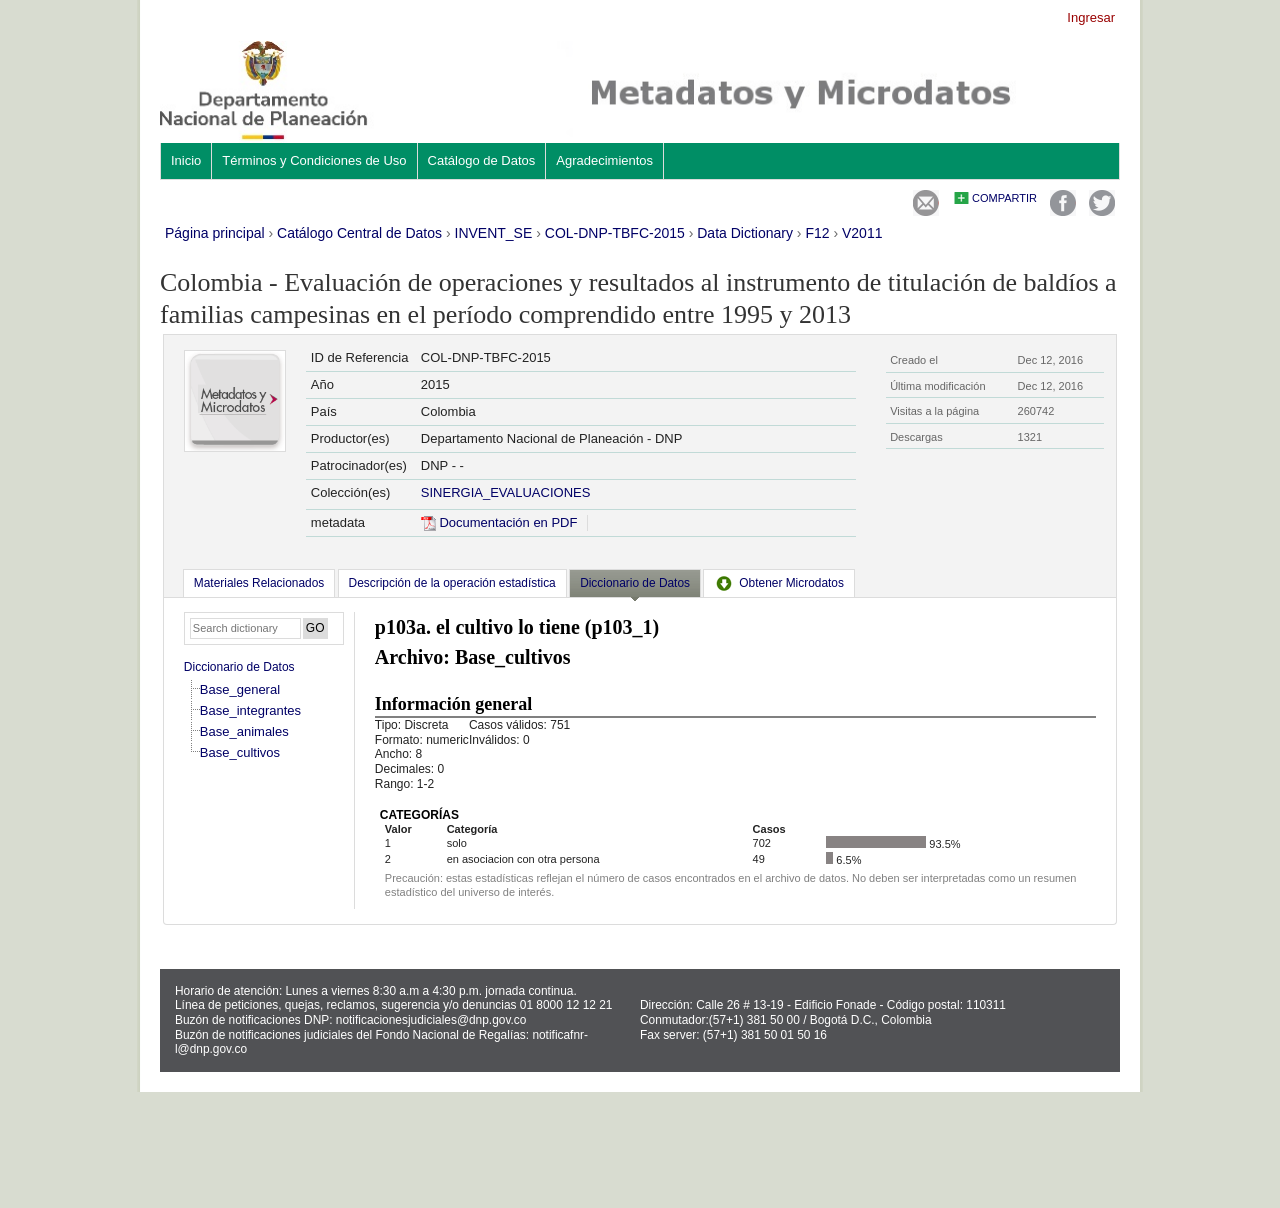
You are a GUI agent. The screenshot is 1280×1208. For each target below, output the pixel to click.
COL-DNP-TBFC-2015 (615, 233)
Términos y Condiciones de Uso (314, 160)
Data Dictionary (745, 233)
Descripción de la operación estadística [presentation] (452, 583)
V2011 (862, 233)
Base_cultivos (240, 752)
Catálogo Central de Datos (359, 233)
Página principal (215, 233)
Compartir (1004, 198)
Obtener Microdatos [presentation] (779, 583)
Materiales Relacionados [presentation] (259, 583)
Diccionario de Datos (239, 667)
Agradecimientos (604, 160)
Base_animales (244, 731)
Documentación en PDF (499, 522)
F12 (817, 233)
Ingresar (1091, 17)
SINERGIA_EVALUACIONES (506, 492)
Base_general (240, 689)
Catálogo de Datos (482, 160)
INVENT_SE (494, 233)
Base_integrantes (250, 710)
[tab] (259, 583)
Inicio (186, 160)
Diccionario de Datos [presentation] (635, 583)
